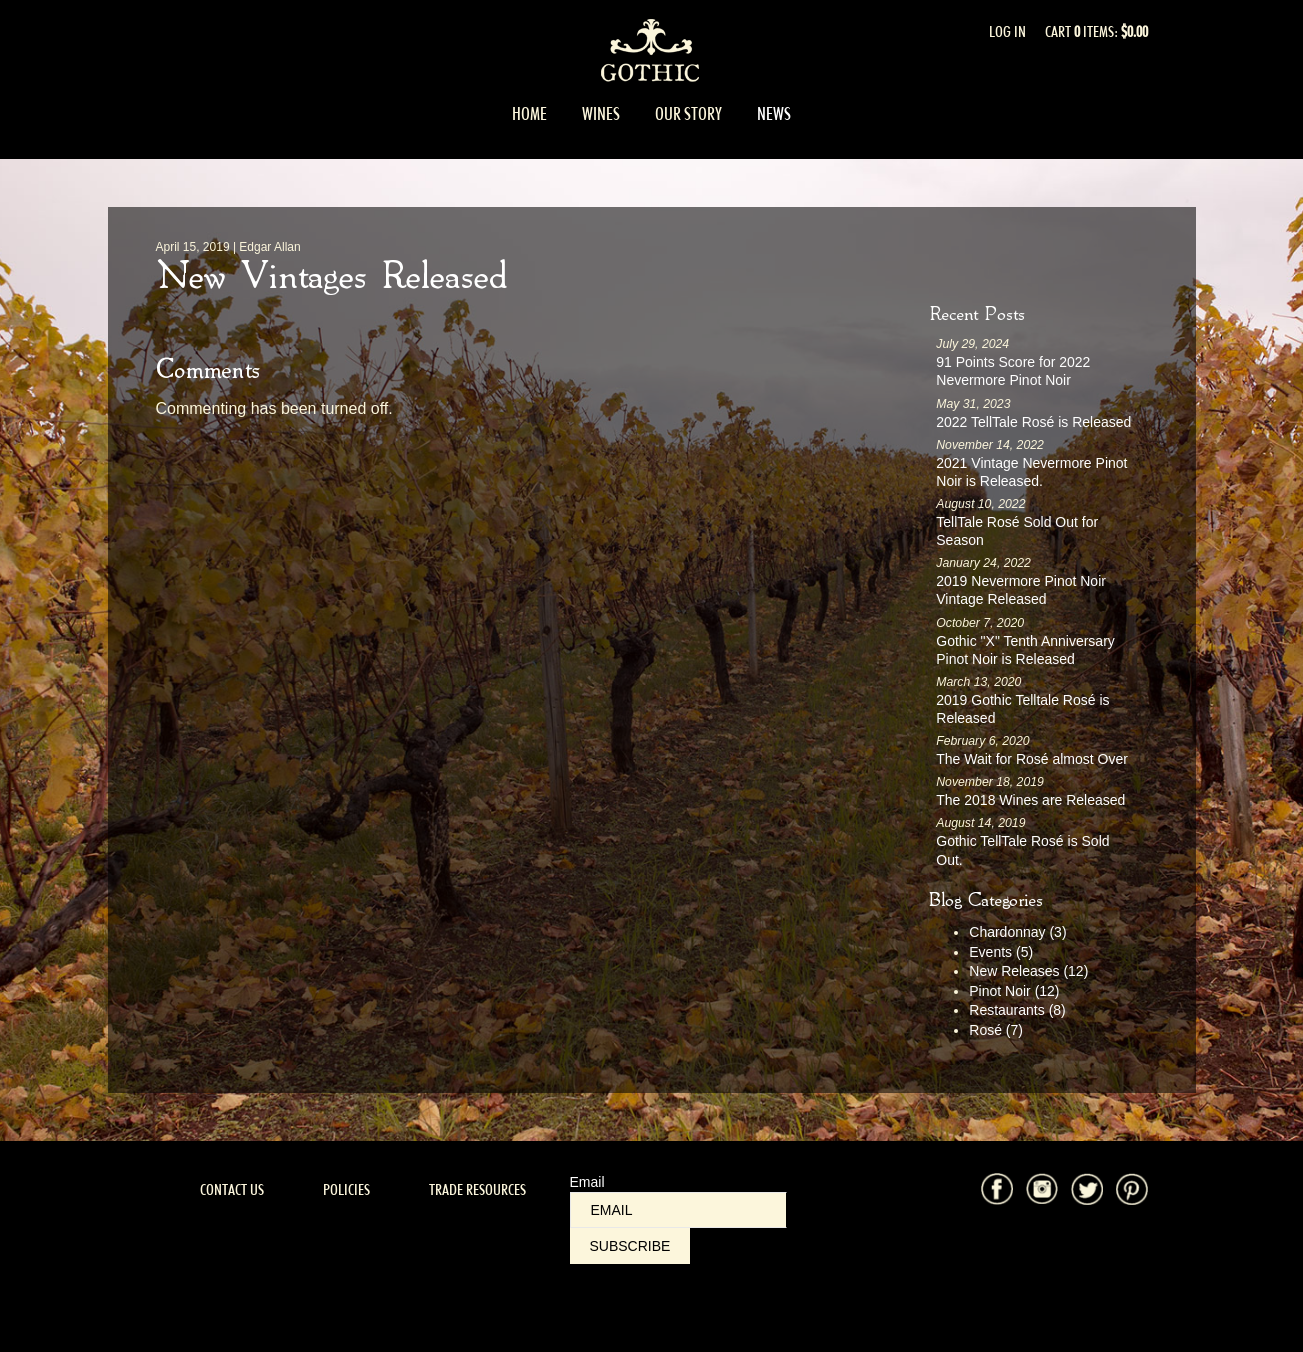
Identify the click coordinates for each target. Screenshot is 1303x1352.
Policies (346, 1189)
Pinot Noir (1014, 991)
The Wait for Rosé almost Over (1032, 759)
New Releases (1028, 971)
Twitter (1087, 1189)
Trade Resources (477, 1189)
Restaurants (1017, 1010)
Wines (601, 114)
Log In (1007, 31)
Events (1001, 952)
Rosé (996, 1030)
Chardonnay (1017, 932)
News (774, 114)
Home (529, 114)
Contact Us (232, 1189)
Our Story (688, 114)
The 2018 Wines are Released (1030, 800)
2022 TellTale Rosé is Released (1033, 422)
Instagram (1042, 1189)
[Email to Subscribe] (678, 1210)
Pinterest (1132, 1189)
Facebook (997, 1189)
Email (587, 1182)
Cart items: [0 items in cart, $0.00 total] (1096, 31)
